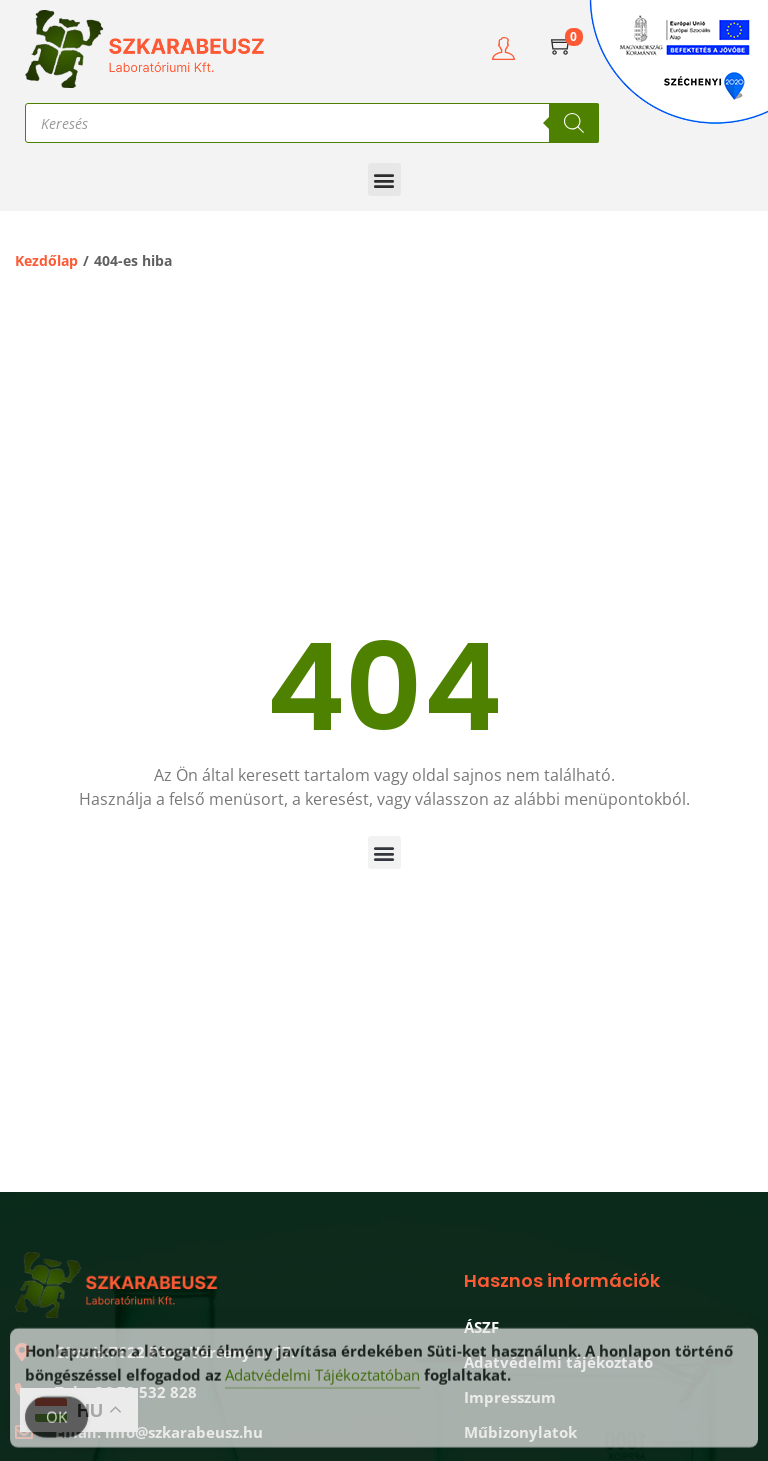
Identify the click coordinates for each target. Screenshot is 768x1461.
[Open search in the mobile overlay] (312, 123)
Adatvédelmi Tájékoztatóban (322, 1384)
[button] (384, 179)
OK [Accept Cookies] (56, 1426)
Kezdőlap (46, 260)
